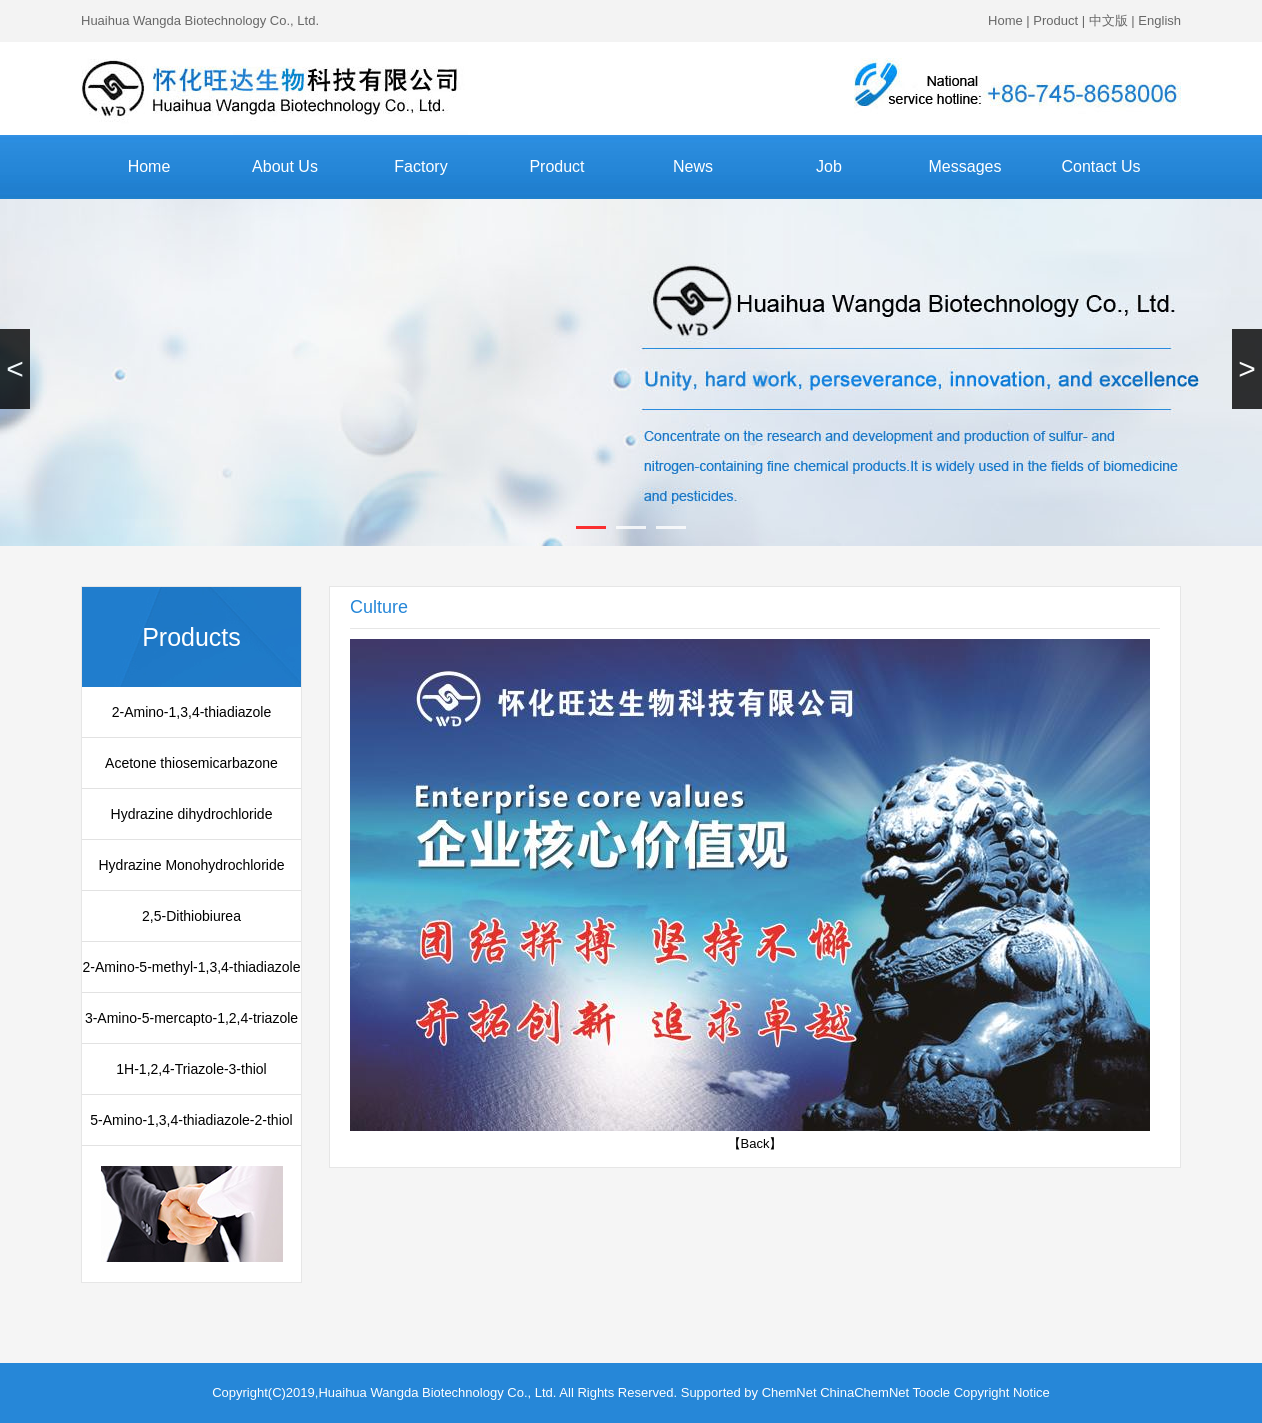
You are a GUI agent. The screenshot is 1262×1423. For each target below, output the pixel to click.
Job (829, 166)
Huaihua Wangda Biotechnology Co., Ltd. (200, 20)
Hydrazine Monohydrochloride (192, 865)
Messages (965, 166)
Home (1005, 20)
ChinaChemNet (864, 1392)
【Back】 (755, 1143)
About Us (285, 166)
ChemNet (789, 1392)
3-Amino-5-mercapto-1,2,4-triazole (191, 1018)
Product (1055, 20)
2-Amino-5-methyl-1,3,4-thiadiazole (192, 967)
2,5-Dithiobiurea (191, 916)
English (1159, 20)
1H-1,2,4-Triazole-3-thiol (191, 1069)
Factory (420, 166)
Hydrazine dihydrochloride (192, 814)
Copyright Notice (1002, 1392)
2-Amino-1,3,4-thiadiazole (192, 712)
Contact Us (1100, 166)
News (693, 166)
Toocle (932, 1392)
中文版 (1108, 20)
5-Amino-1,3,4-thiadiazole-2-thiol (191, 1120)
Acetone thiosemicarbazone (191, 763)
